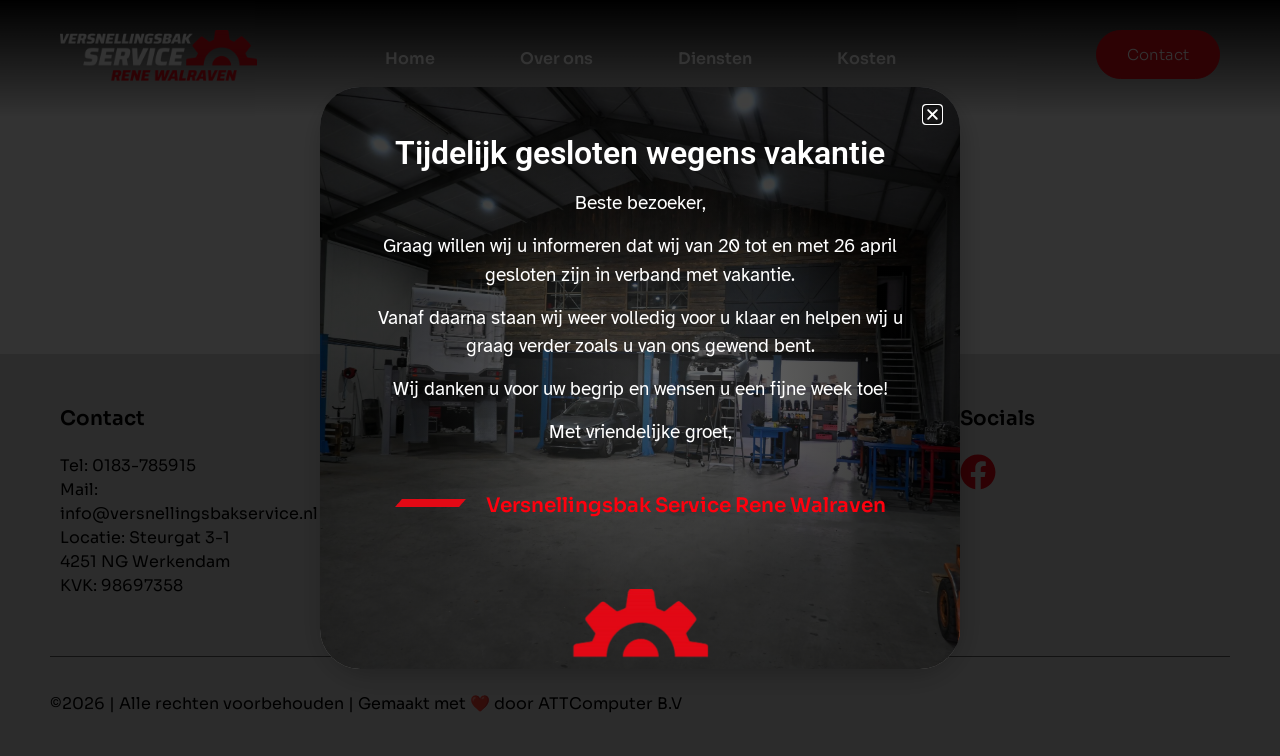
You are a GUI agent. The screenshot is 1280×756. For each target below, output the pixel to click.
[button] (932, 114)
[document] (640, 378)
